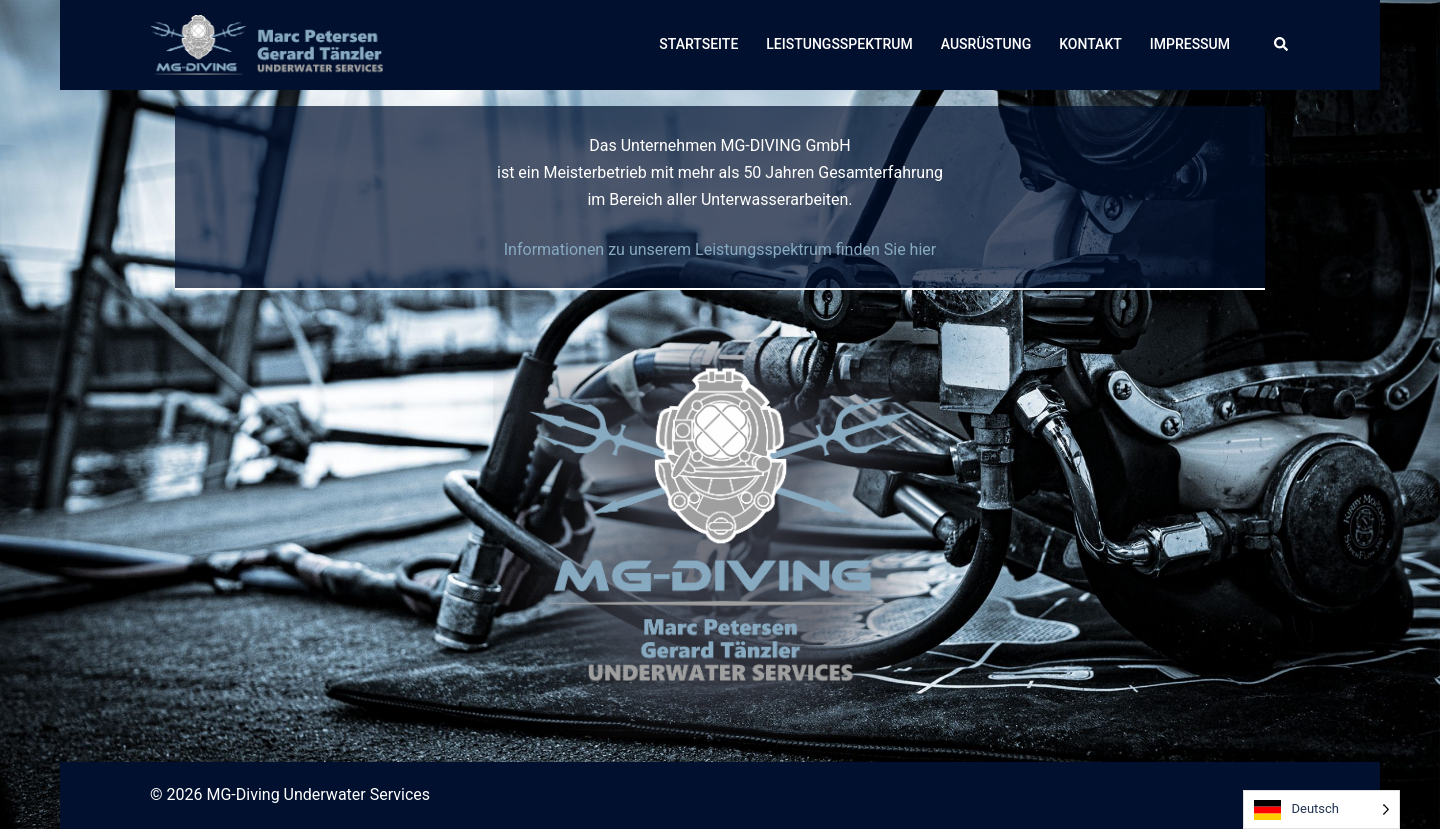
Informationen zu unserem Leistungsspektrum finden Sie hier (720, 249)
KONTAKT (1090, 44)
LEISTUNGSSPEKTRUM (839, 44)
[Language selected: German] (1321, 809)
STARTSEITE (698, 44)
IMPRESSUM (1190, 44)
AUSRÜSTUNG (986, 44)
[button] (1282, 45)
